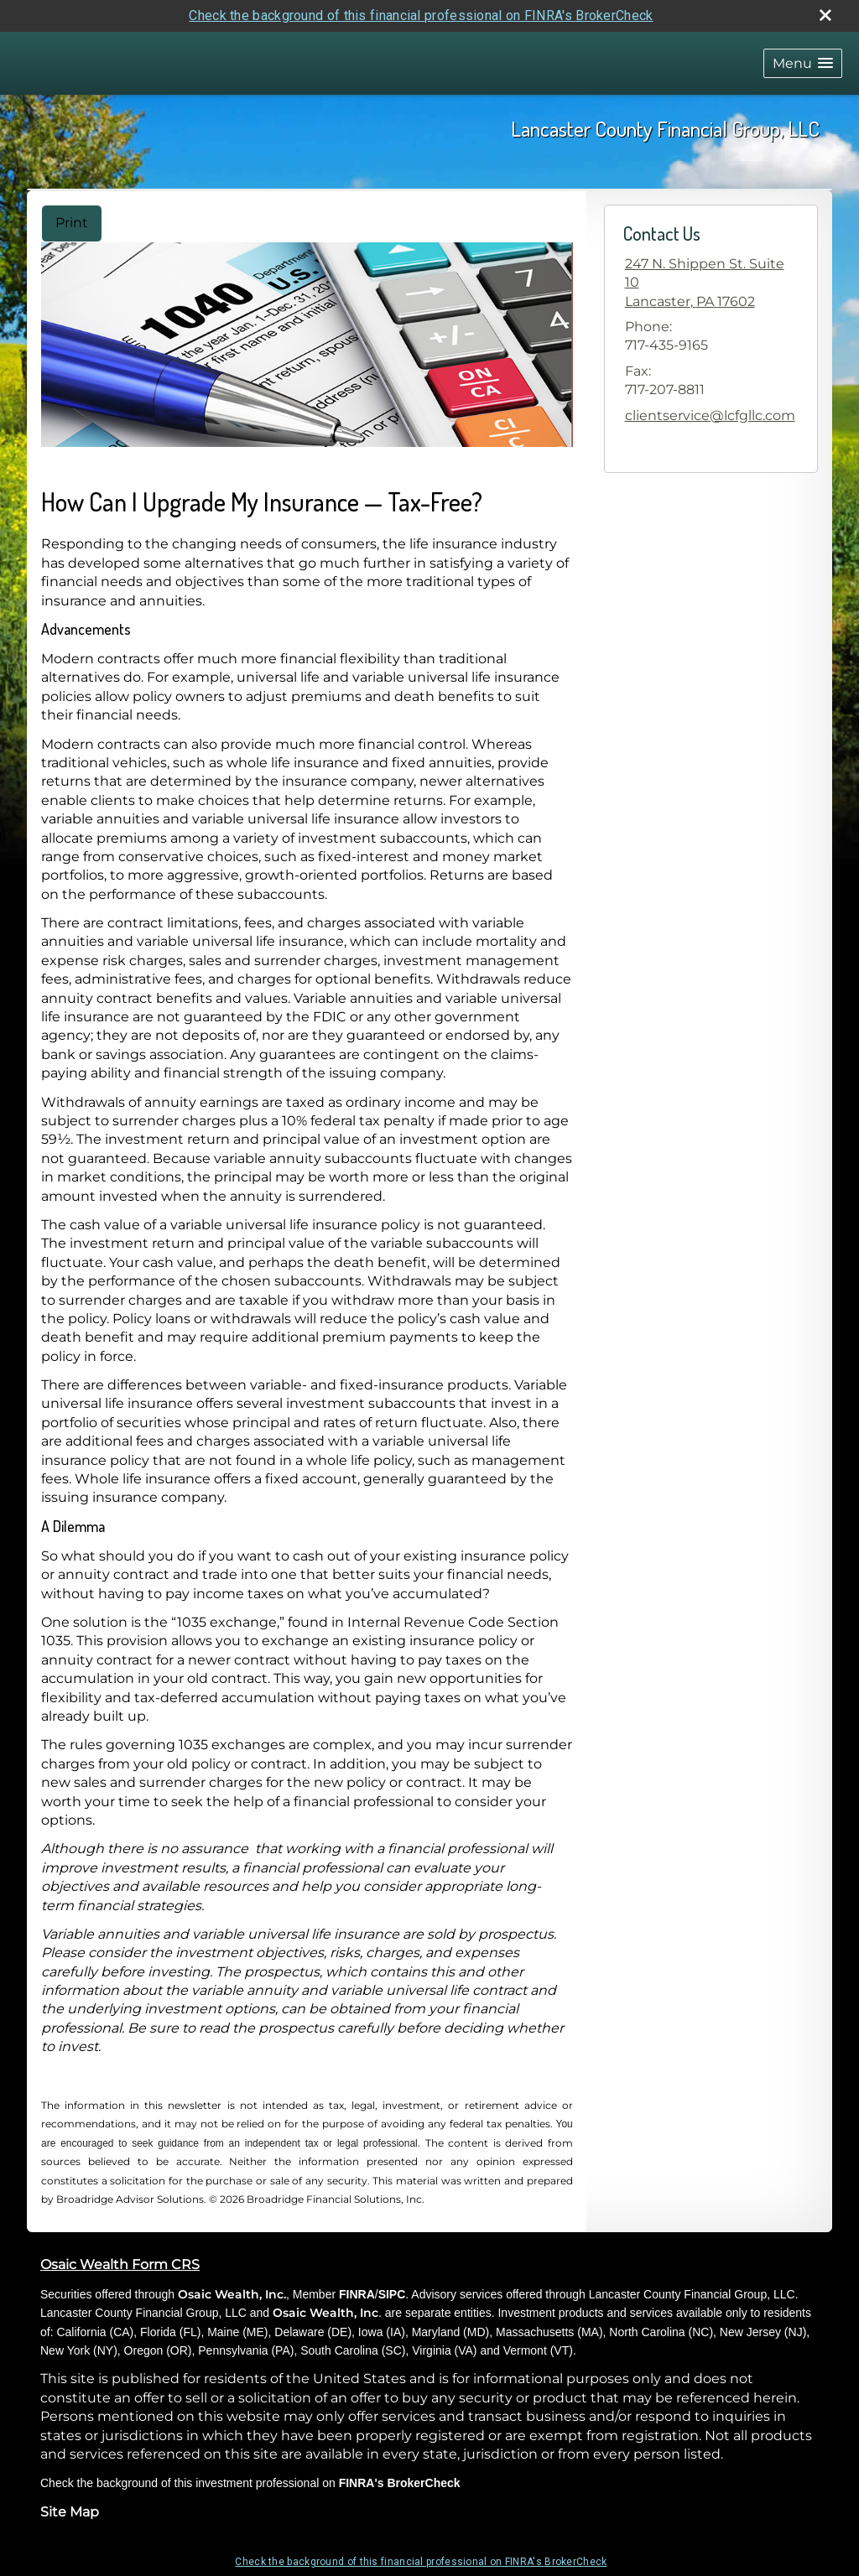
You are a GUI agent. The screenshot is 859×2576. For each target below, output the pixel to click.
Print (71, 223)
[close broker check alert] (825, 15)
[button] (802, 63)
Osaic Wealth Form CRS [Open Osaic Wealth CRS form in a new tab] (120, 2264)
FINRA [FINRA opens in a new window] (357, 2294)
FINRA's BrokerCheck (400, 2483)
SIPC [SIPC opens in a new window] (392, 2294)
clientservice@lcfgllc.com (710, 415)
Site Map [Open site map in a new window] (69, 2512)
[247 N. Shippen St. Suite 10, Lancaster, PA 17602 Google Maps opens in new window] (711, 283)
